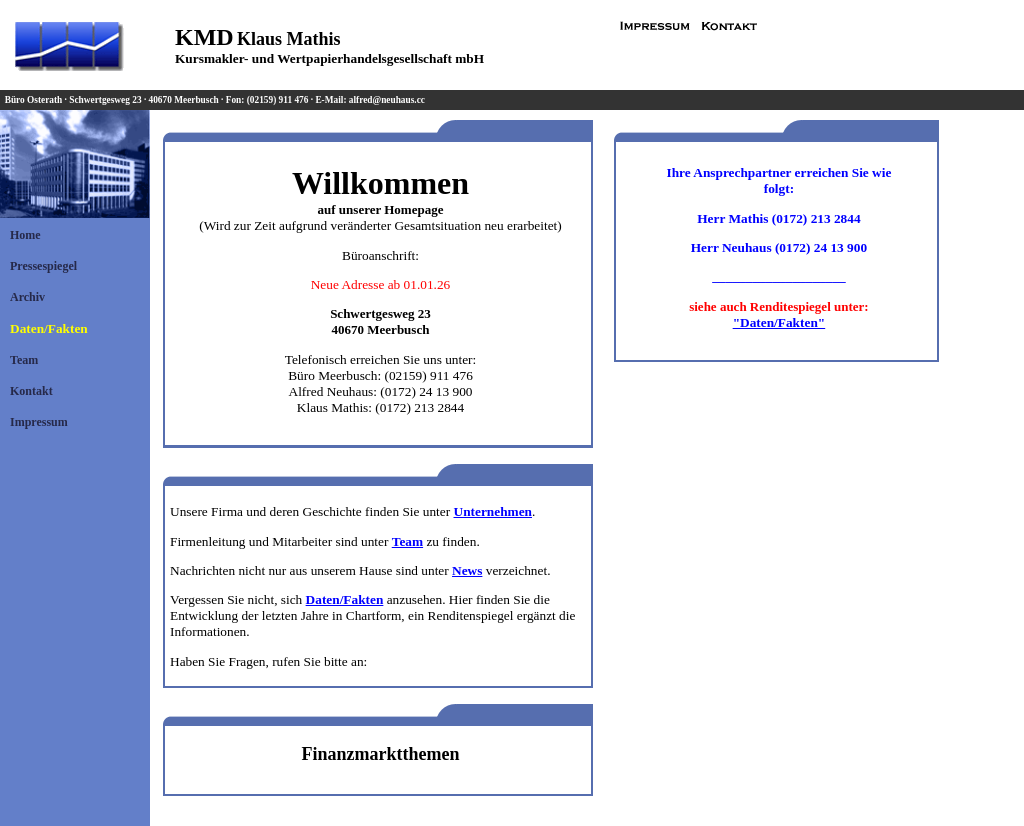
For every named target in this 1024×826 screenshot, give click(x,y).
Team (24, 360)
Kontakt (31, 391)
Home (25, 235)
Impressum (39, 422)
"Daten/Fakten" (779, 322)
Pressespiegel (43, 266)
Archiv (27, 297)
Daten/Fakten (49, 328)
